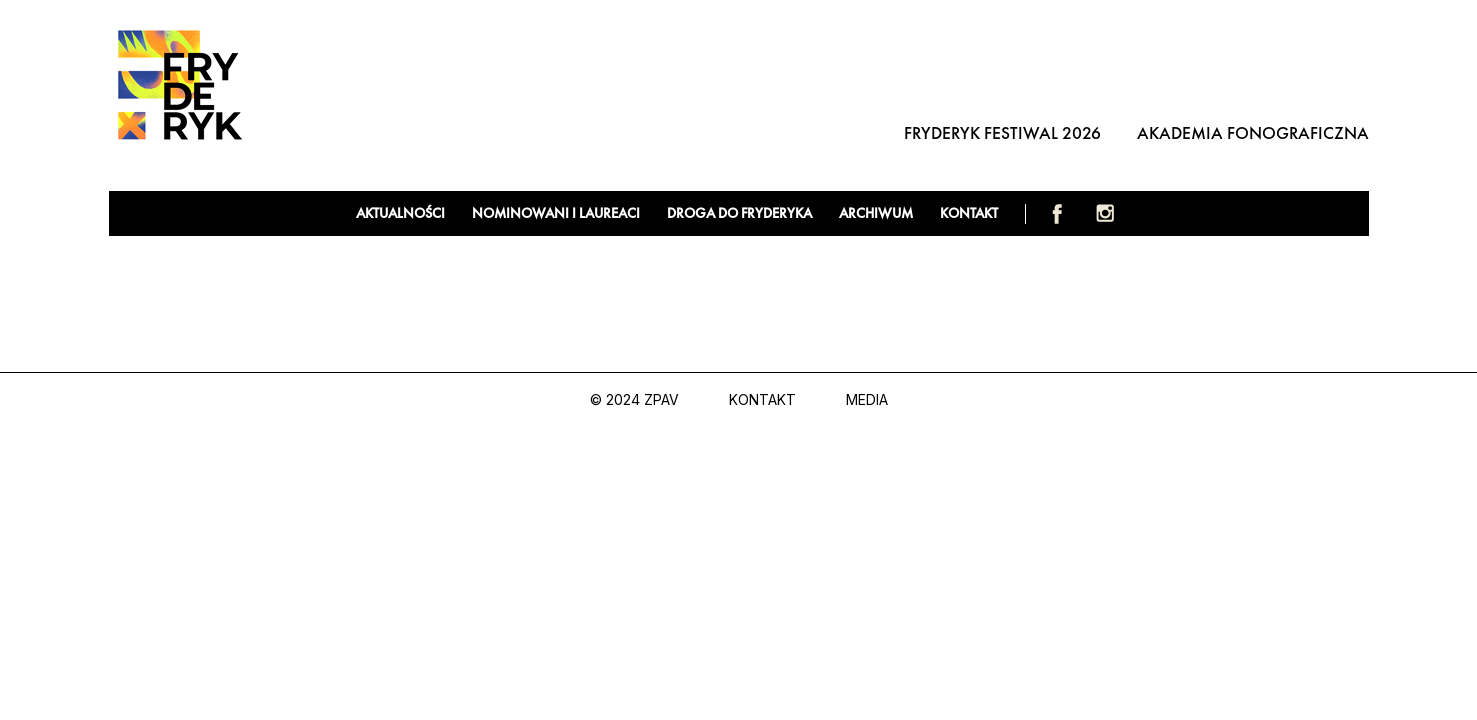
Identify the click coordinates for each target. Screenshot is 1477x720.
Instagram (1105, 213)
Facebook (1057, 213)
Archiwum (876, 213)
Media (867, 399)
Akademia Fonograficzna (1253, 133)
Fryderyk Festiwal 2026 (1002, 133)
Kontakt (969, 213)
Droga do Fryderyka (739, 213)
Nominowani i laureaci (556, 213)
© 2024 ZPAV (634, 399)
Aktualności (400, 213)
